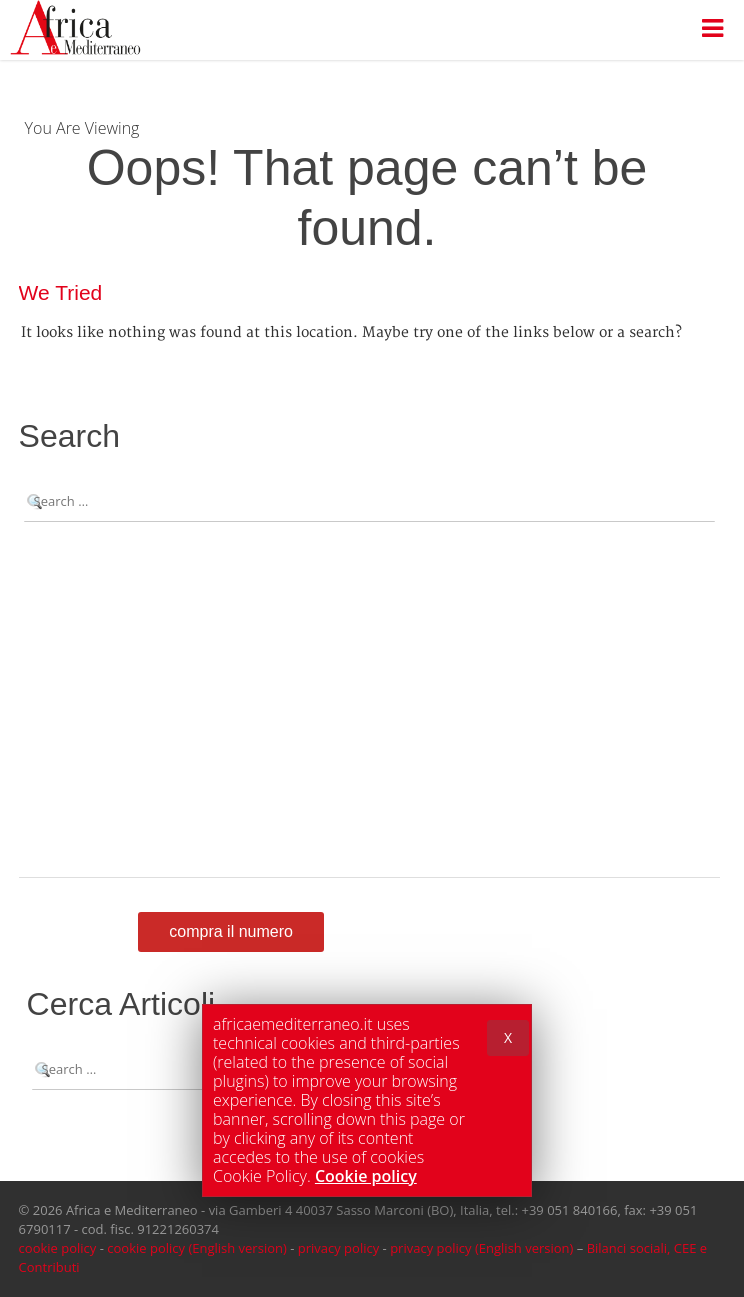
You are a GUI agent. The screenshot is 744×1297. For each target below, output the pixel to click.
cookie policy (58, 1248)
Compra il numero (231, 931)
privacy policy (338, 1248)
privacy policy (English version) (481, 1248)
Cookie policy (366, 1176)
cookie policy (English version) (197, 1248)
